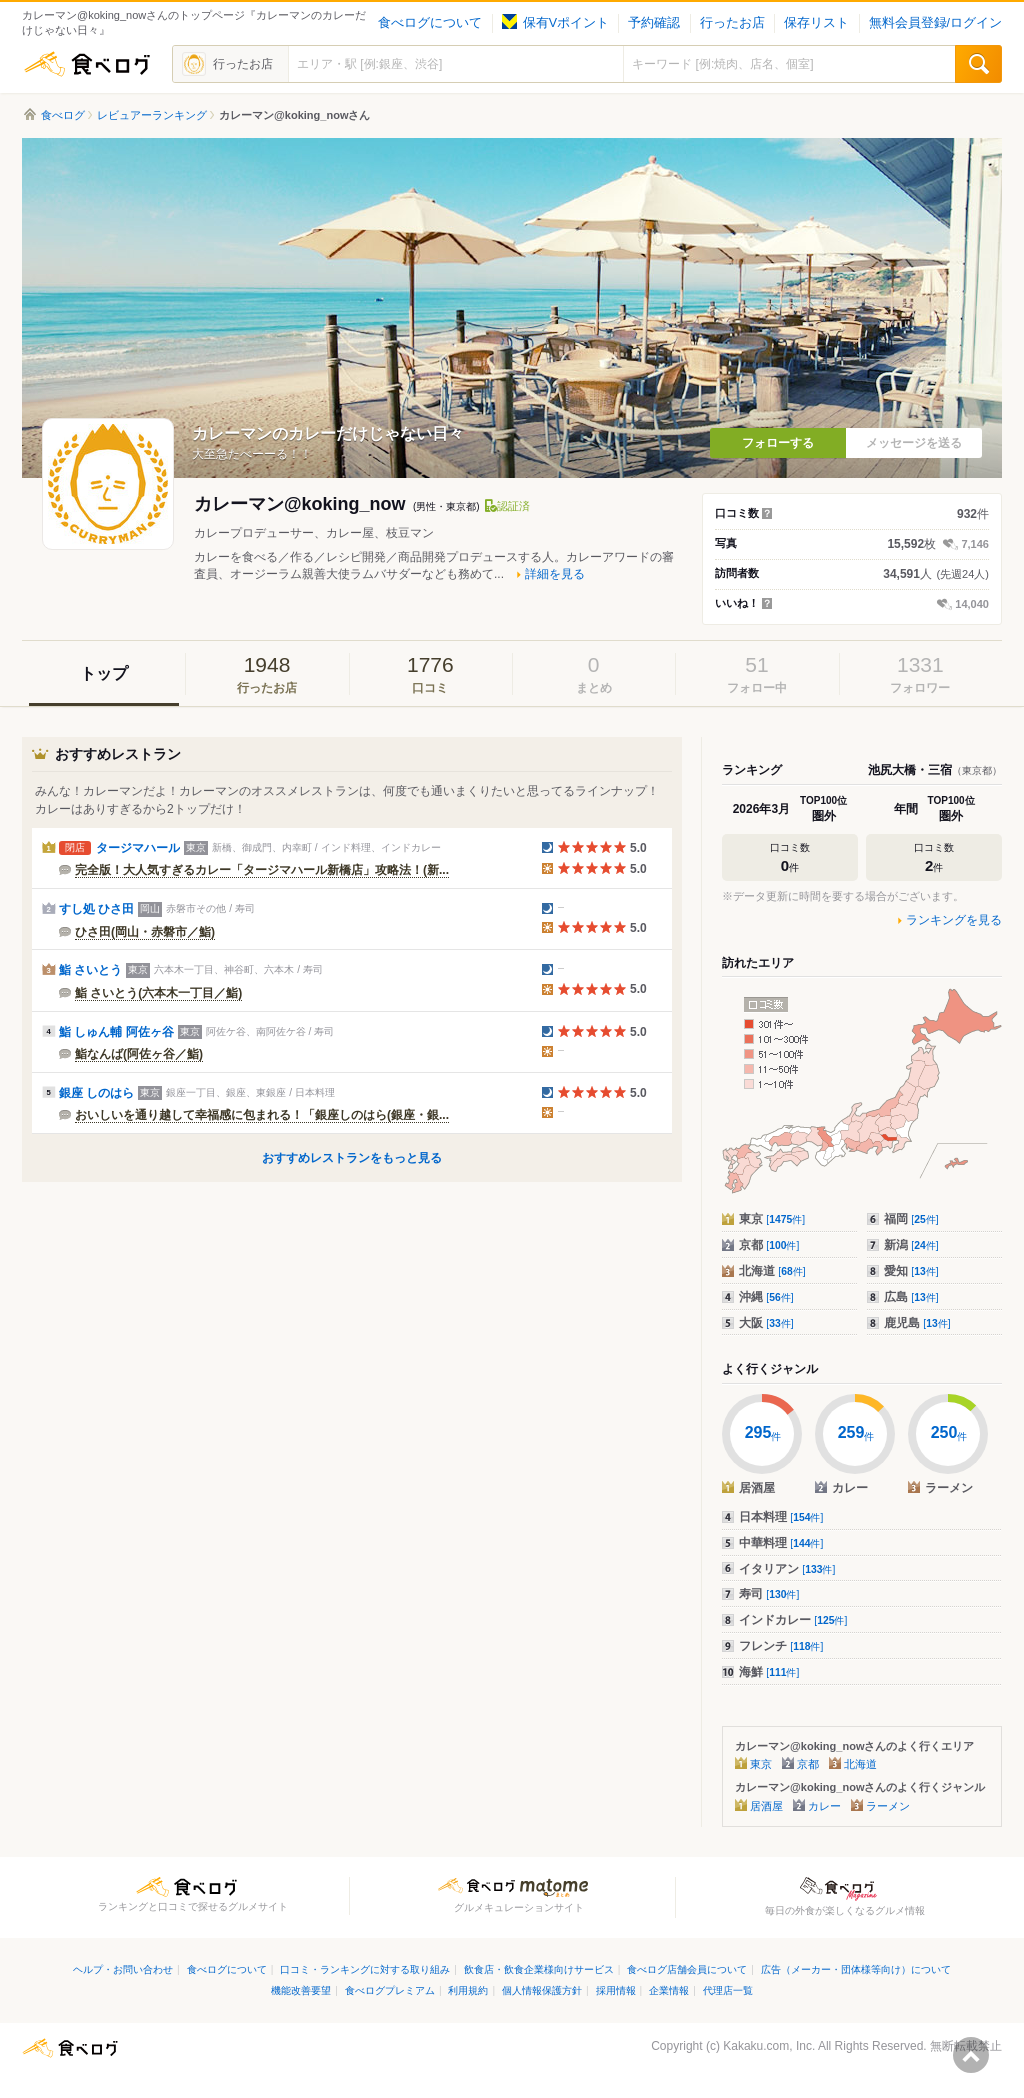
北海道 (772, 1271)
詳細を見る (555, 574)
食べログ (87, 64)
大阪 (766, 1323)
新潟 (911, 1245)
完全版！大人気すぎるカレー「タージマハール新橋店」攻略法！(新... (262, 870)
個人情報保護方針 (542, 1990)
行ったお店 (732, 23)
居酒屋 (766, 1806)
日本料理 (781, 1517)
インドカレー (793, 1620)
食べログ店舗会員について (687, 1969)
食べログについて (430, 23)
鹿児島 (917, 1323)
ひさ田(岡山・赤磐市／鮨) (145, 932)
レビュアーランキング (152, 115)
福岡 (911, 1219)
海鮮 (769, 1672)
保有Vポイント (555, 23)
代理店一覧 (728, 1990)
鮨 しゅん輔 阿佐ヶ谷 (116, 1032)
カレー (824, 1806)
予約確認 (654, 23)
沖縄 (766, 1297)
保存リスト (816, 23)
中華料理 (781, 1543)
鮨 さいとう (90, 970)
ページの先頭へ (971, 2055)
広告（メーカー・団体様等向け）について (856, 1969)
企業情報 (669, 1990)
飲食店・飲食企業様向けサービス (539, 1969)
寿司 (769, 1594)
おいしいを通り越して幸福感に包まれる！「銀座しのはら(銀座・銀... (262, 1115)
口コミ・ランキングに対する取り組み (365, 1969)
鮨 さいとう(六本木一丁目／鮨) (158, 993)
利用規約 (468, 1990)
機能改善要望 (301, 1990)
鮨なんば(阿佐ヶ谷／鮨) (139, 1054)
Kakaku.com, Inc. (769, 2046)
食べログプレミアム (390, 1990)
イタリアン (787, 1569)
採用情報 (616, 1990)
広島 (911, 1297)
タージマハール (138, 848)
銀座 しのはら (96, 1093)
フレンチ (781, 1646)
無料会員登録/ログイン (935, 23)
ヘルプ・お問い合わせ (123, 1969)
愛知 (911, 1271)
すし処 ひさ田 (96, 909)
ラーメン (888, 1806)
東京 (772, 1219)
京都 (769, 1245)
